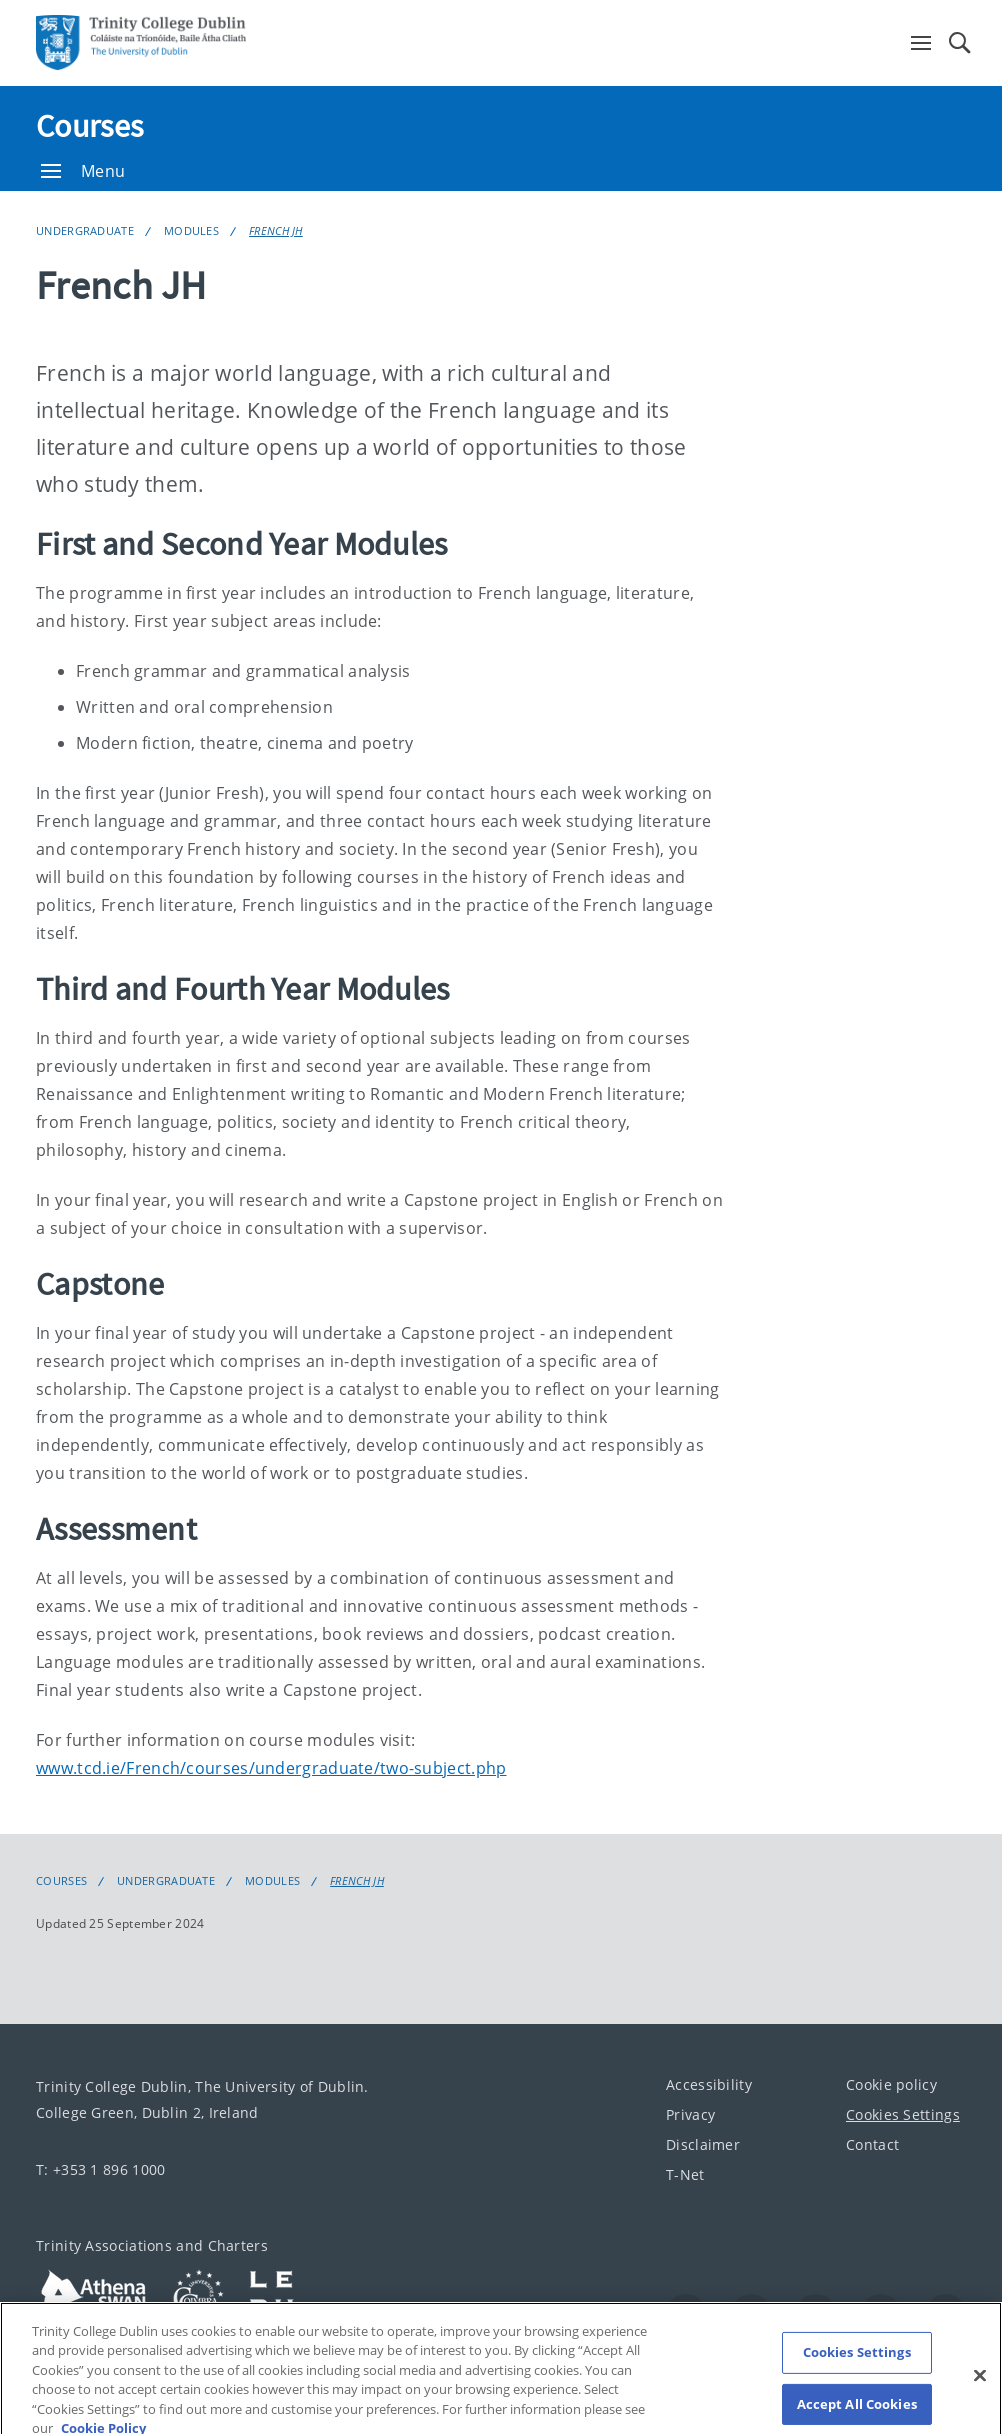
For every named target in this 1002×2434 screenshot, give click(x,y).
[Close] (980, 2386)
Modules (191, 230)
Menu (83, 171)
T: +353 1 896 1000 (100, 2169)
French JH (276, 230)
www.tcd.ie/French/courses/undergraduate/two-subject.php (271, 1768)
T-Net (685, 2174)
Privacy (690, 2114)
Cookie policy (891, 2084)
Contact (872, 2144)
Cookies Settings (903, 2114)
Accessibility (709, 2084)
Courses (89, 126)
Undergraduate (85, 230)
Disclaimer (703, 2144)
